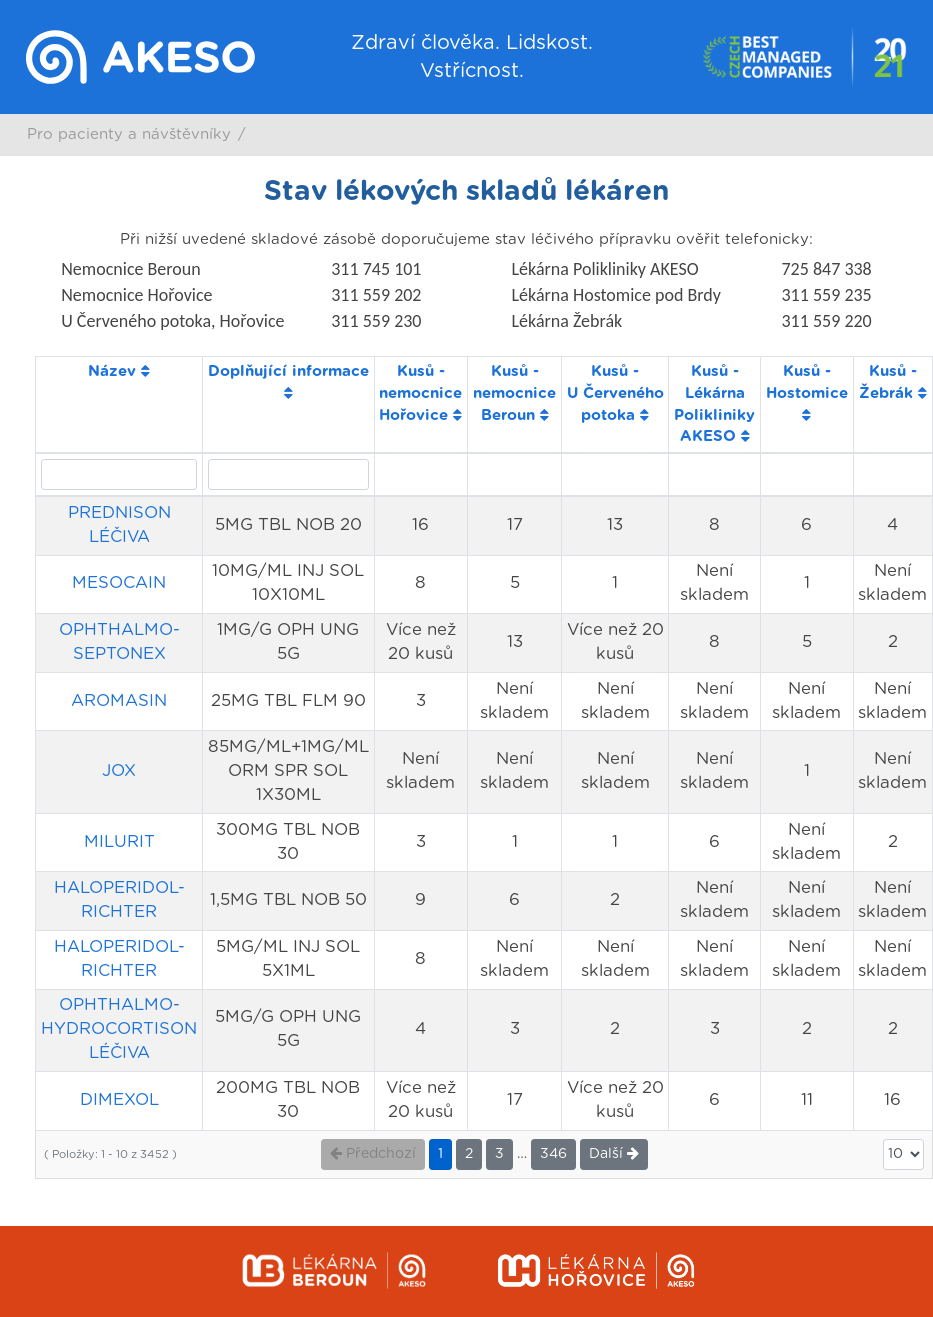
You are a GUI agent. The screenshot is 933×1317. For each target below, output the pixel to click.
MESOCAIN (119, 583)
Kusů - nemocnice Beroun (514, 393)
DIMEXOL (119, 1100)
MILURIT (119, 842)
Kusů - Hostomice (807, 392)
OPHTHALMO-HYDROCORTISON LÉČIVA (119, 1029)
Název (119, 371)
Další (614, 1153)
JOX (119, 771)
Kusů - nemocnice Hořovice (420, 393)
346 (553, 1154)
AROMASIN (119, 701)
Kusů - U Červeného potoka (615, 393)
